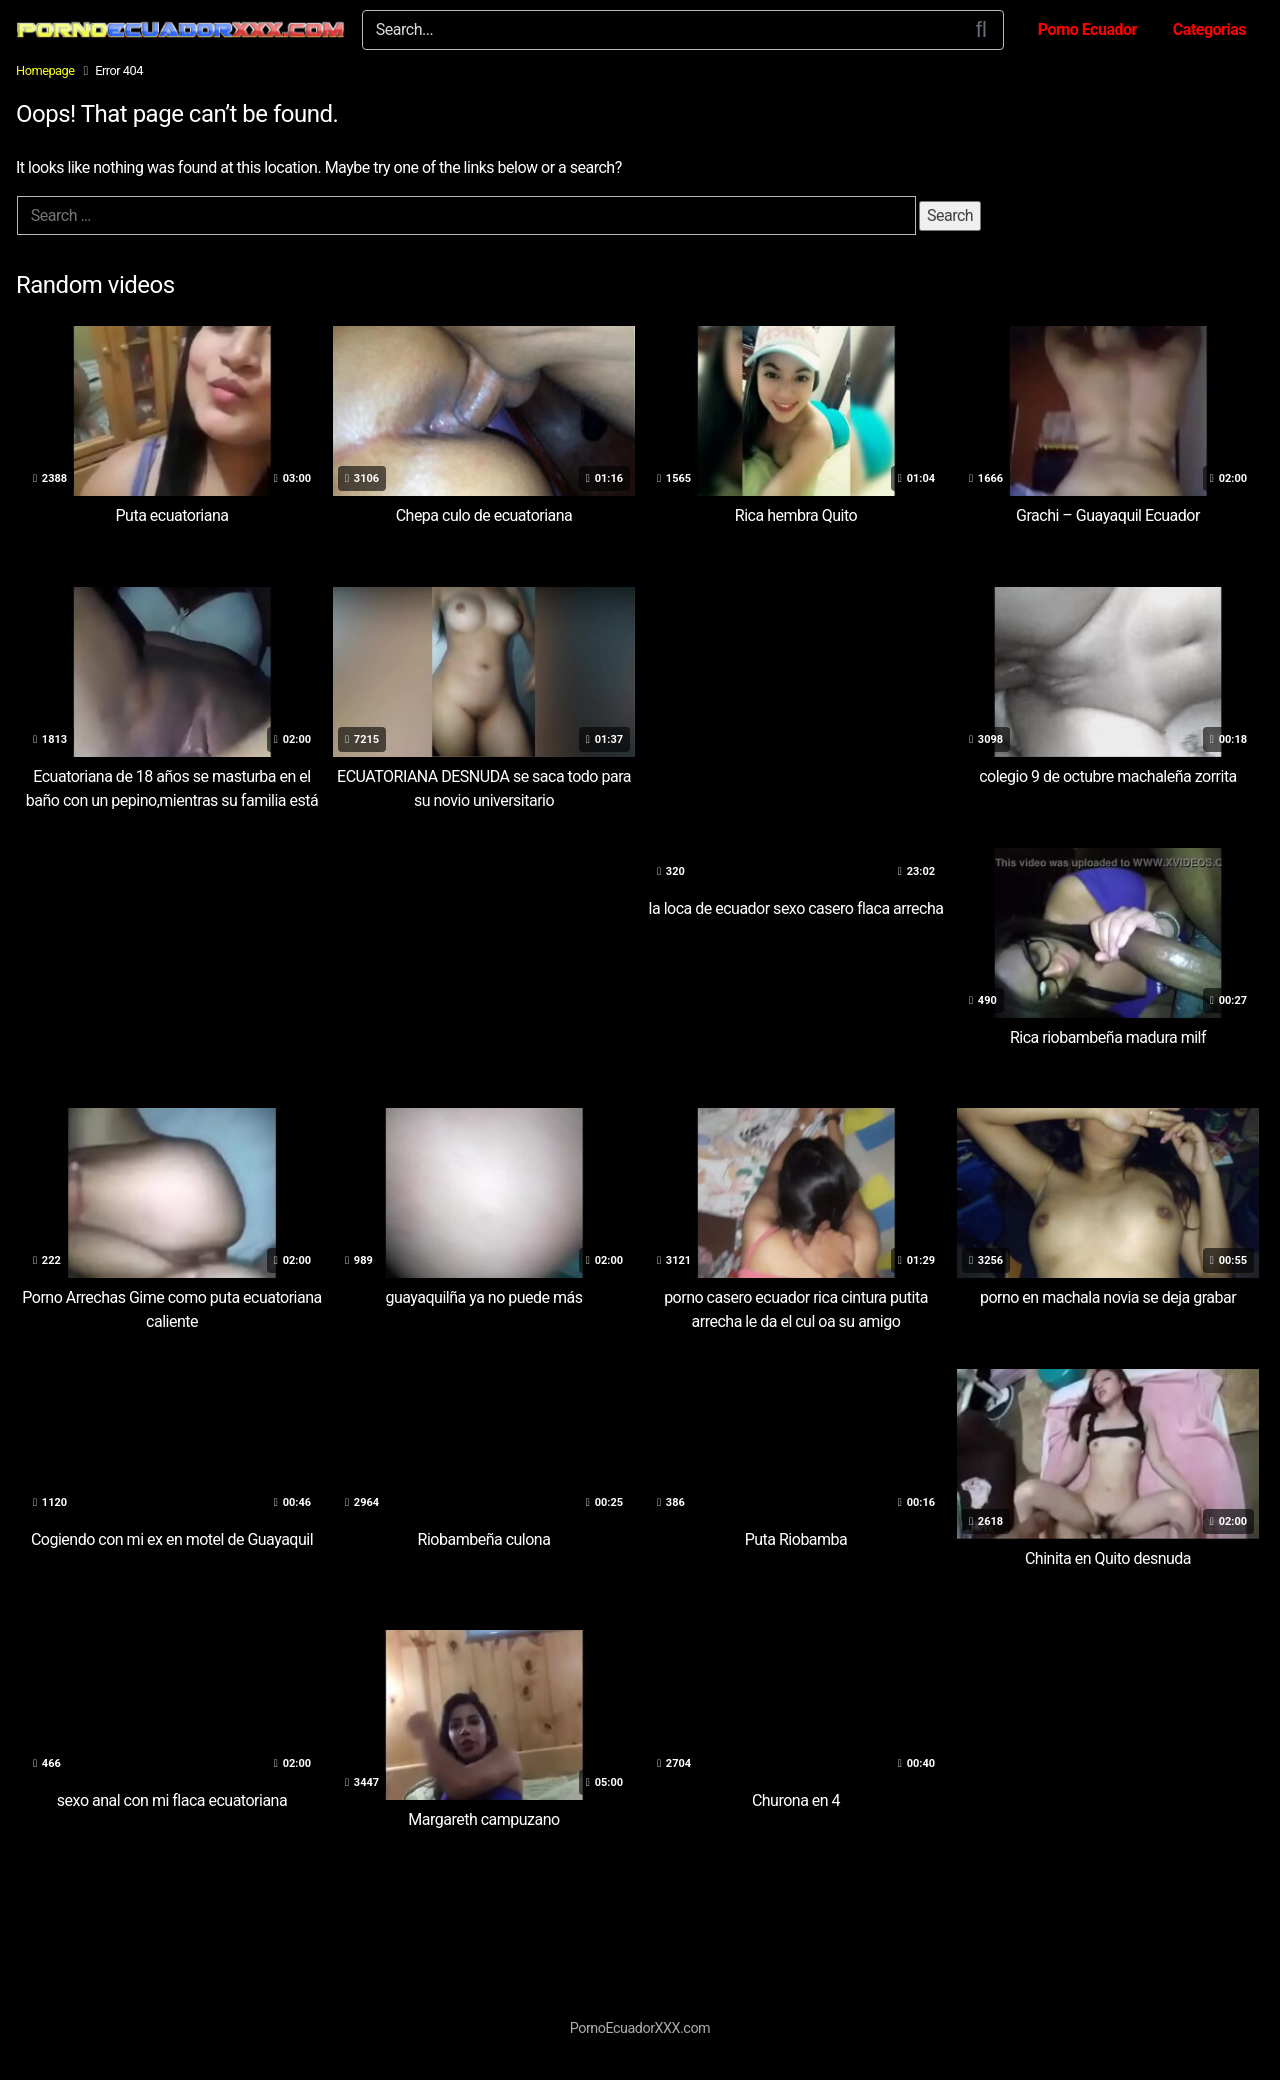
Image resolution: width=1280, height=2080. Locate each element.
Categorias (1209, 29)
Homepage (45, 70)
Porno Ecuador (1087, 29)
